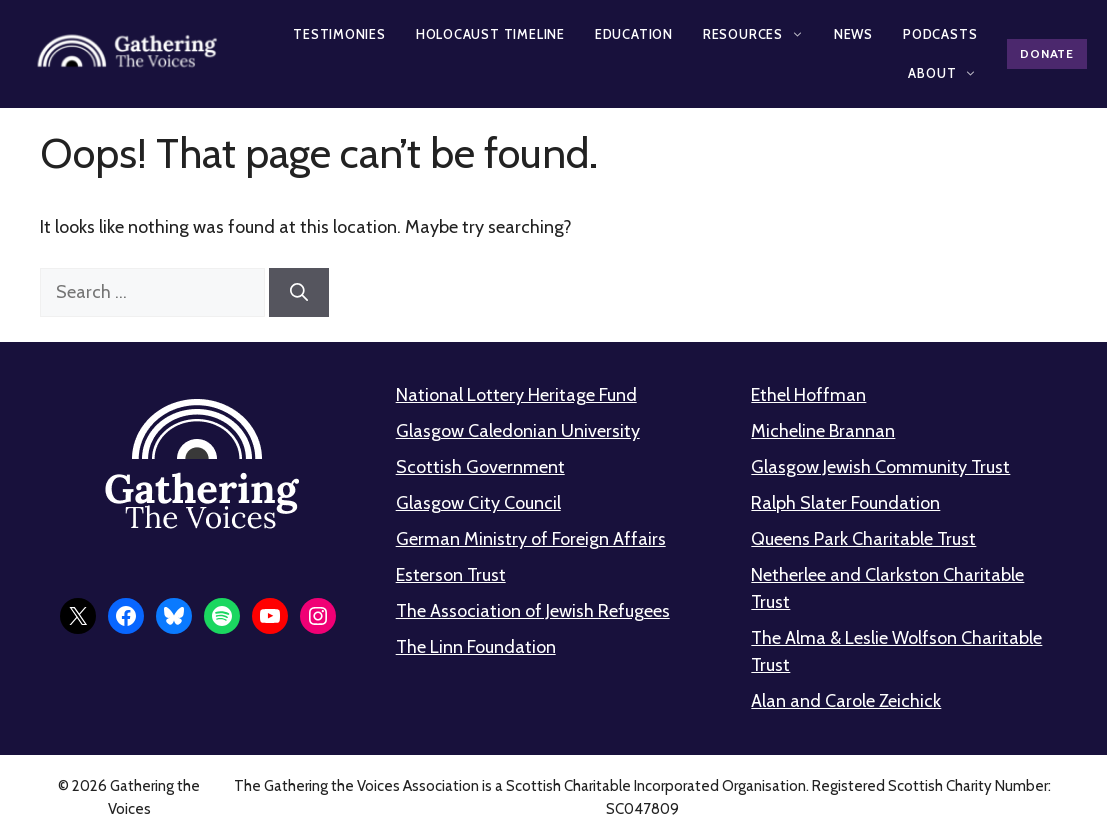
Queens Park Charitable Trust (863, 539)
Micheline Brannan (823, 431)
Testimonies (339, 34)
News (853, 34)
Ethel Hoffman (808, 395)
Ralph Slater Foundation (845, 503)
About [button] (942, 73)
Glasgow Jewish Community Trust (880, 467)
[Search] (299, 292)
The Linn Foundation (476, 647)
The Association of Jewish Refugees (533, 611)
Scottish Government (480, 467)
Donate (1046, 53)
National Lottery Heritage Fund (516, 395)
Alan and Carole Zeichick (846, 701)
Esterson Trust (451, 575)
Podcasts (940, 34)
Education (634, 34)
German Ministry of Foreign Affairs (531, 539)
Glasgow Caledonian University (518, 431)
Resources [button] (753, 34)
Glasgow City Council (478, 503)
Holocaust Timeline (490, 34)
